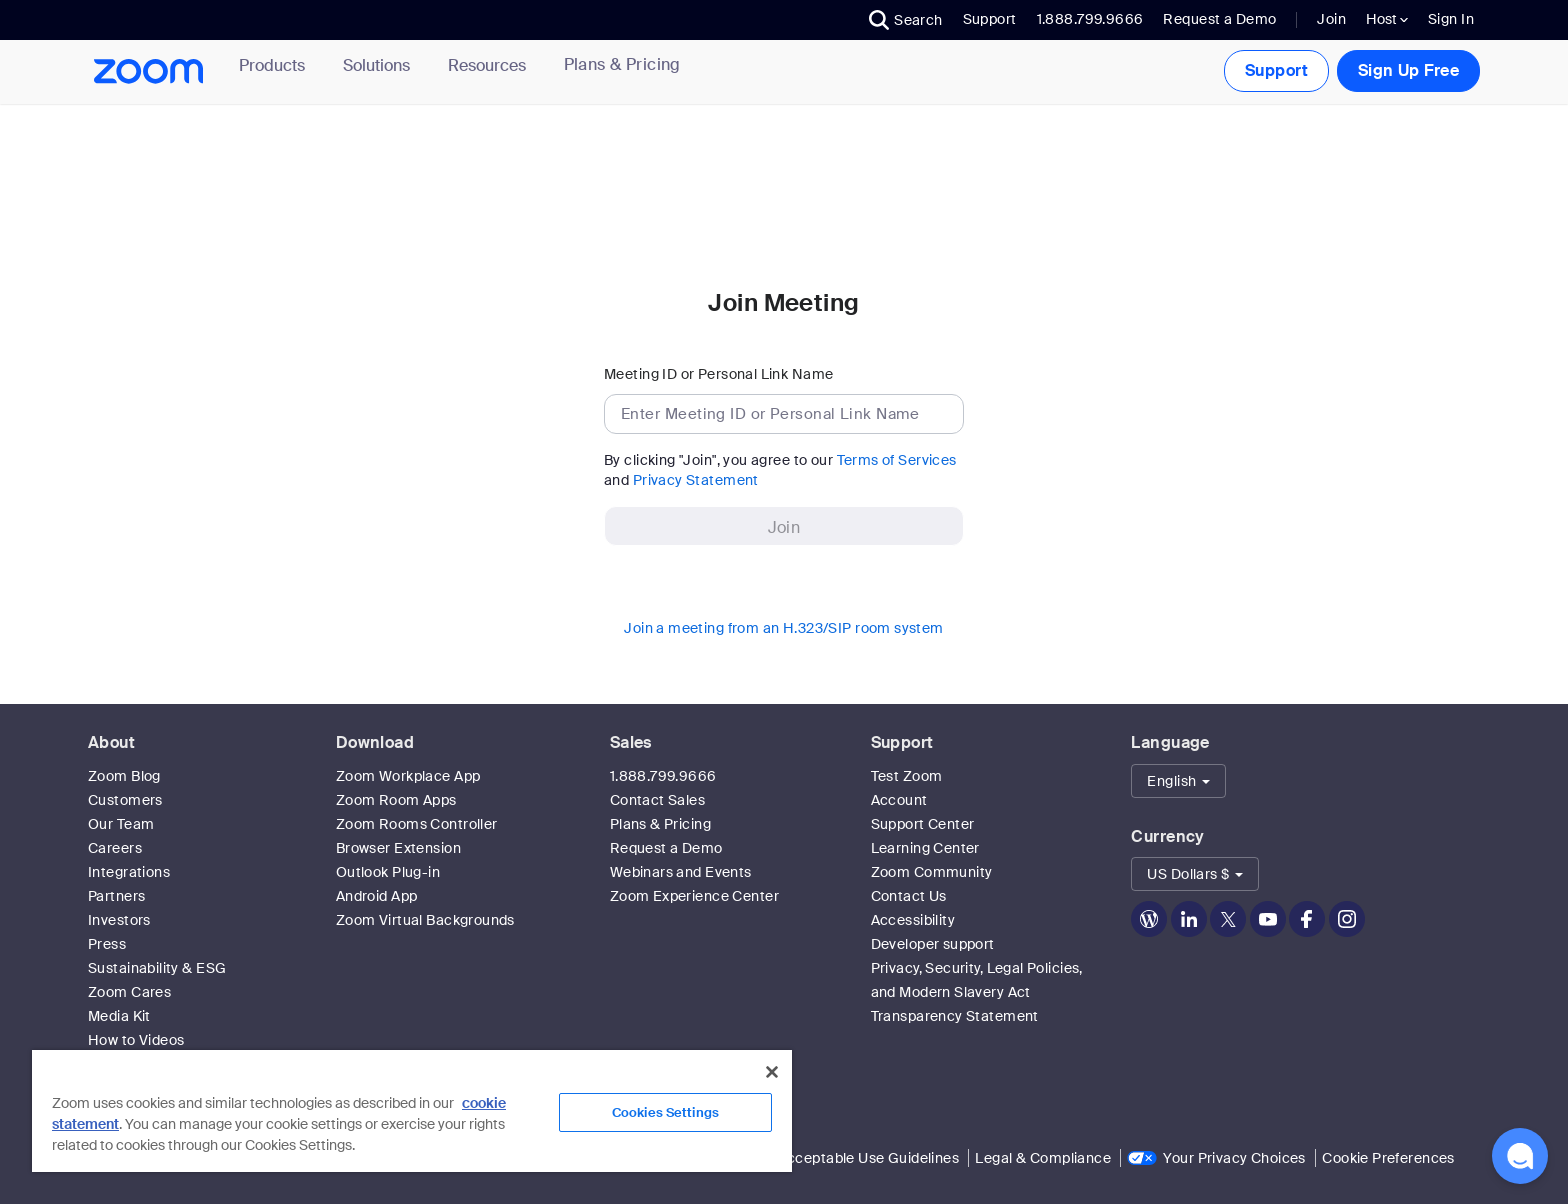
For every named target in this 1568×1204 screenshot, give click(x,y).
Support (990, 19)
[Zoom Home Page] (154, 71)
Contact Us (909, 896)
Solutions (380, 65)
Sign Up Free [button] (1408, 70)
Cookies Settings (665, 1112)
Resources (491, 65)
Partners (116, 896)
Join (1331, 19)
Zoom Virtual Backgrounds (425, 920)
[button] (906, 20)
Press (107, 944)
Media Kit (119, 1016)
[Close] (772, 1072)
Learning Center (925, 848)
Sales (631, 742)
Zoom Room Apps (396, 800)
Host (1387, 19)
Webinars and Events (681, 872)
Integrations (129, 872)
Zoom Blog (124, 776)
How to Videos (136, 1040)
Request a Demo (1219, 19)
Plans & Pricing (622, 65)
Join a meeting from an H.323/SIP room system (783, 628)
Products (276, 65)
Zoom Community (932, 872)
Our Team (121, 824)
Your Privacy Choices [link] (1234, 1158)
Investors (119, 920)
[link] (622, 65)
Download (375, 742)
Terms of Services (897, 460)
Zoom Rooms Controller (417, 824)
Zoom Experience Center (694, 896)
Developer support (933, 944)
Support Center (923, 824)
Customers (125, 800)
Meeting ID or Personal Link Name (718, 374)
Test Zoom (907, 776)
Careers (115, 848)
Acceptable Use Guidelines (869, 1158)
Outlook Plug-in (388, 872)
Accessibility (913, 920)
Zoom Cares (129, 992)
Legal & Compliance (1043, 1158)
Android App (377, 896)
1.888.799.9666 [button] (1090, 19)
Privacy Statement (696, 480)
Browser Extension (398, 848)
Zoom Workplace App (408, 776)
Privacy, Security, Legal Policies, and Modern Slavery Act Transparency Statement (977, 992)
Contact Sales (657, 800)
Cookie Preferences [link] (1388, 1158)
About (111, 742)
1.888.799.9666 (663, 776)
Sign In (1451, 19)
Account (899, 800)
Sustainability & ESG (157, 968)
